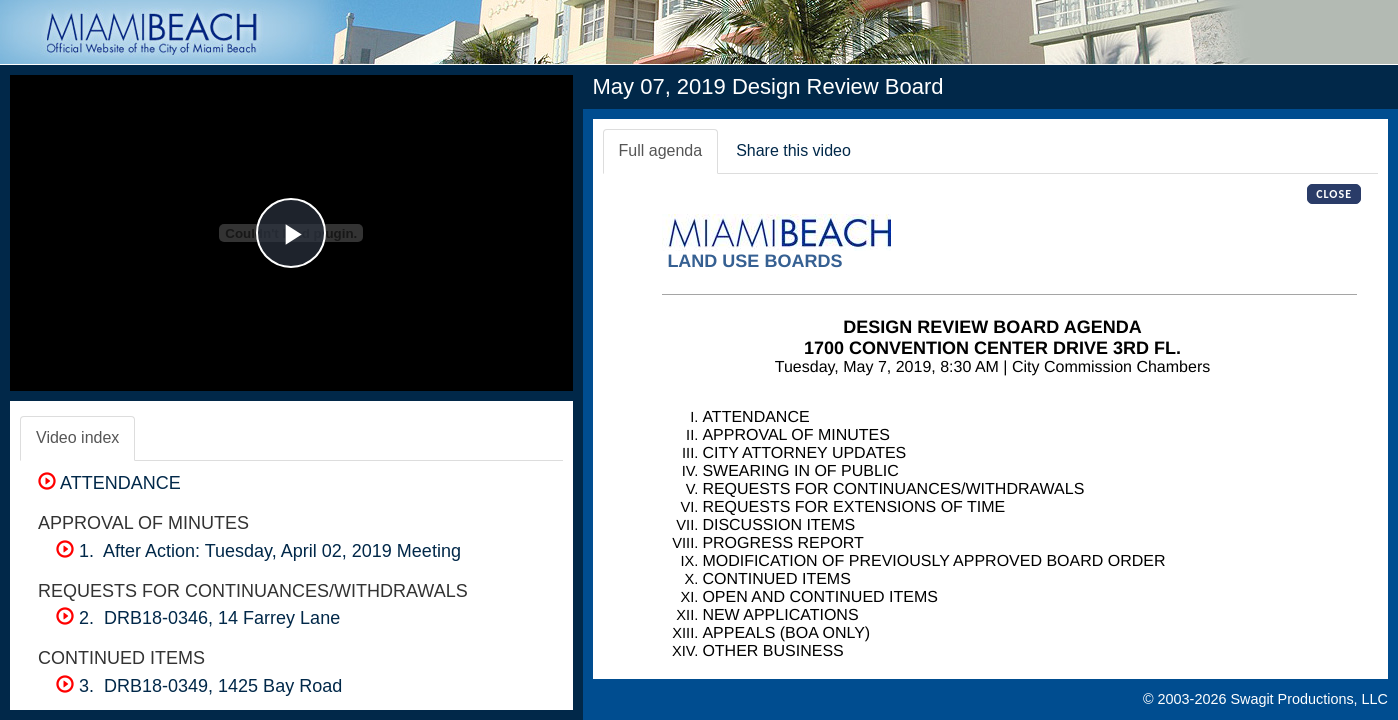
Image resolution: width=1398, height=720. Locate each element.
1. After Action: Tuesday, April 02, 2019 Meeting (258, 551)
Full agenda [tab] (661, 150)
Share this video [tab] (793, 150)
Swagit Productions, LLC (1309, 699)
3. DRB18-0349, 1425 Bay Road (199, 686)
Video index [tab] (77, 437)
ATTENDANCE (109, 483)
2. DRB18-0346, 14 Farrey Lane (198, 618)
